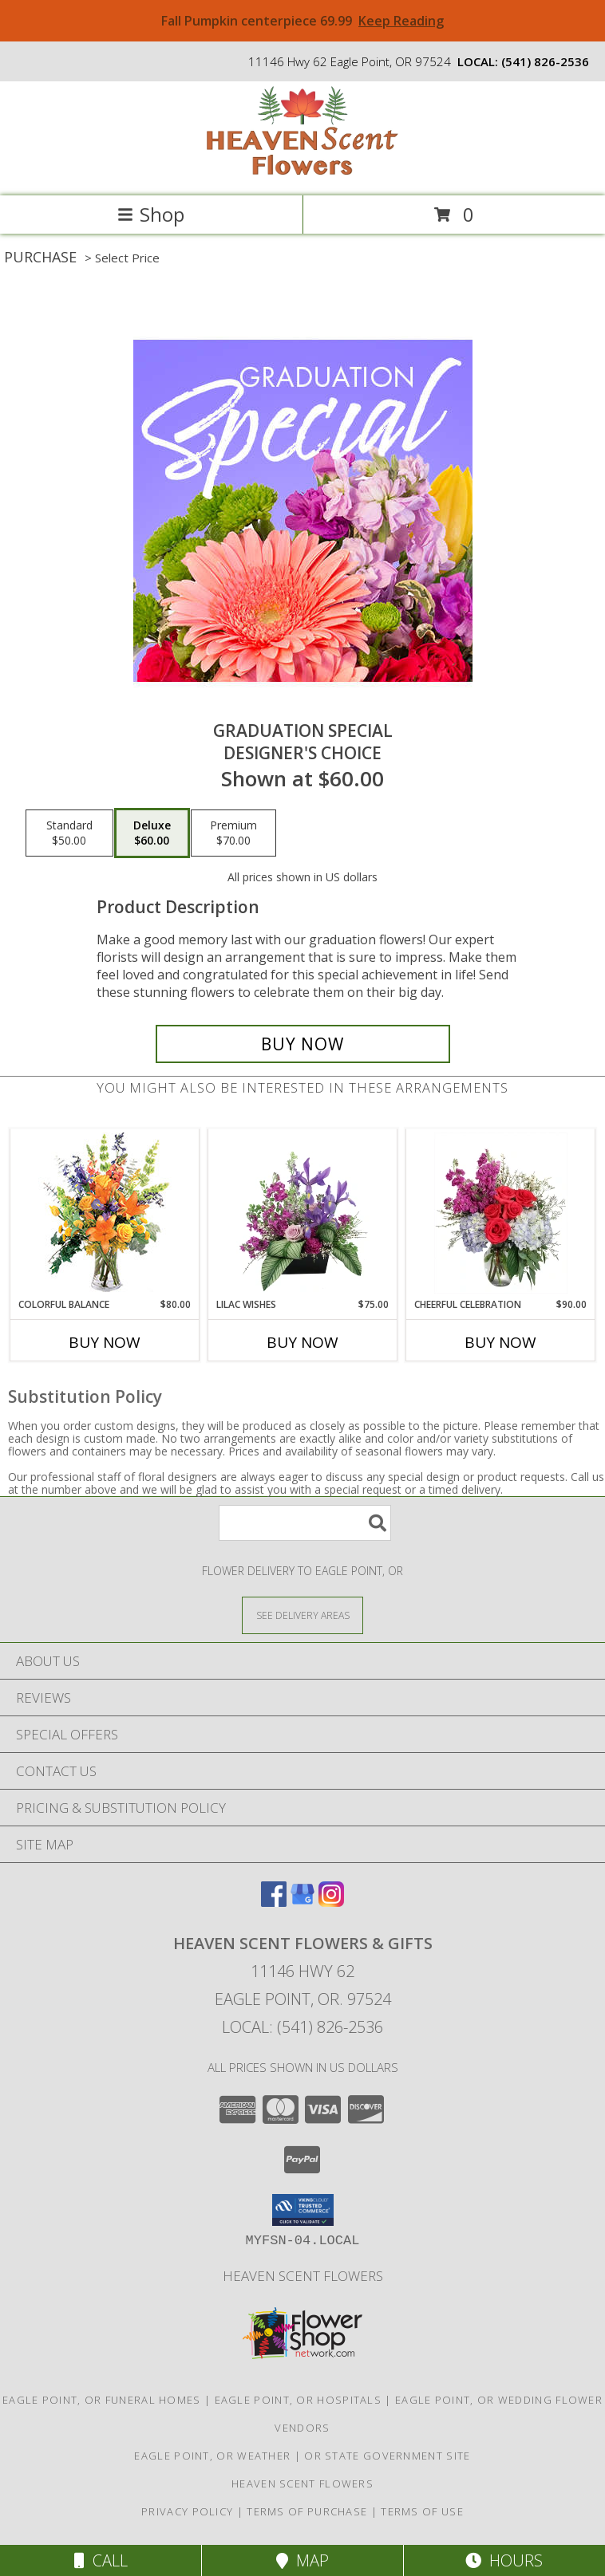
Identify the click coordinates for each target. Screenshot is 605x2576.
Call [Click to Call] (101, 2560)
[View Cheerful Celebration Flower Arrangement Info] (500, 1213)
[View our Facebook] (274, 1902)
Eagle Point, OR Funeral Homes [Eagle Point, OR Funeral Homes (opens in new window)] (101, 2400)
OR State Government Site (387, 2455)
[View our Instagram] (331, 1902)
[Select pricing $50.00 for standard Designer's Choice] (69, 833)
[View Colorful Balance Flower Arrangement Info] (105, 1213)
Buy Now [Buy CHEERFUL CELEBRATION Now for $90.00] (500, 1342)
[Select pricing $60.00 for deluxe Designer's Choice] (152, 833)
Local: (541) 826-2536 (302, 2027)
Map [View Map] (302, 2560)
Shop (150, 214)
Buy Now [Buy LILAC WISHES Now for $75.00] (302, 1342)
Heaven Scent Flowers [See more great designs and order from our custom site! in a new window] (303, 2276)
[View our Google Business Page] (302, 1902)
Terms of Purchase (307, 2511)
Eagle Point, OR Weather (212, 2455)
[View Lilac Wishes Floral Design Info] (303, 1213)
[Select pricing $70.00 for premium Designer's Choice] (233, 833)
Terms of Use (422, 2511)
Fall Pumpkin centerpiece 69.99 (302, 21)
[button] (303, 2210)
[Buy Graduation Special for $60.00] (303, 1044)
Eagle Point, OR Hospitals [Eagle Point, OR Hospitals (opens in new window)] (298, 2400)
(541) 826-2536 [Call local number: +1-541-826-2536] (545, 61)
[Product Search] (305, 1523)
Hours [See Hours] (504, 2560)
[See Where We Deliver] (302, 1614)
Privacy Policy (187, 2511)
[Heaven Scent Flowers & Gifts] (302, 172)
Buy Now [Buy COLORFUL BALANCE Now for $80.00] (104, 1342)
